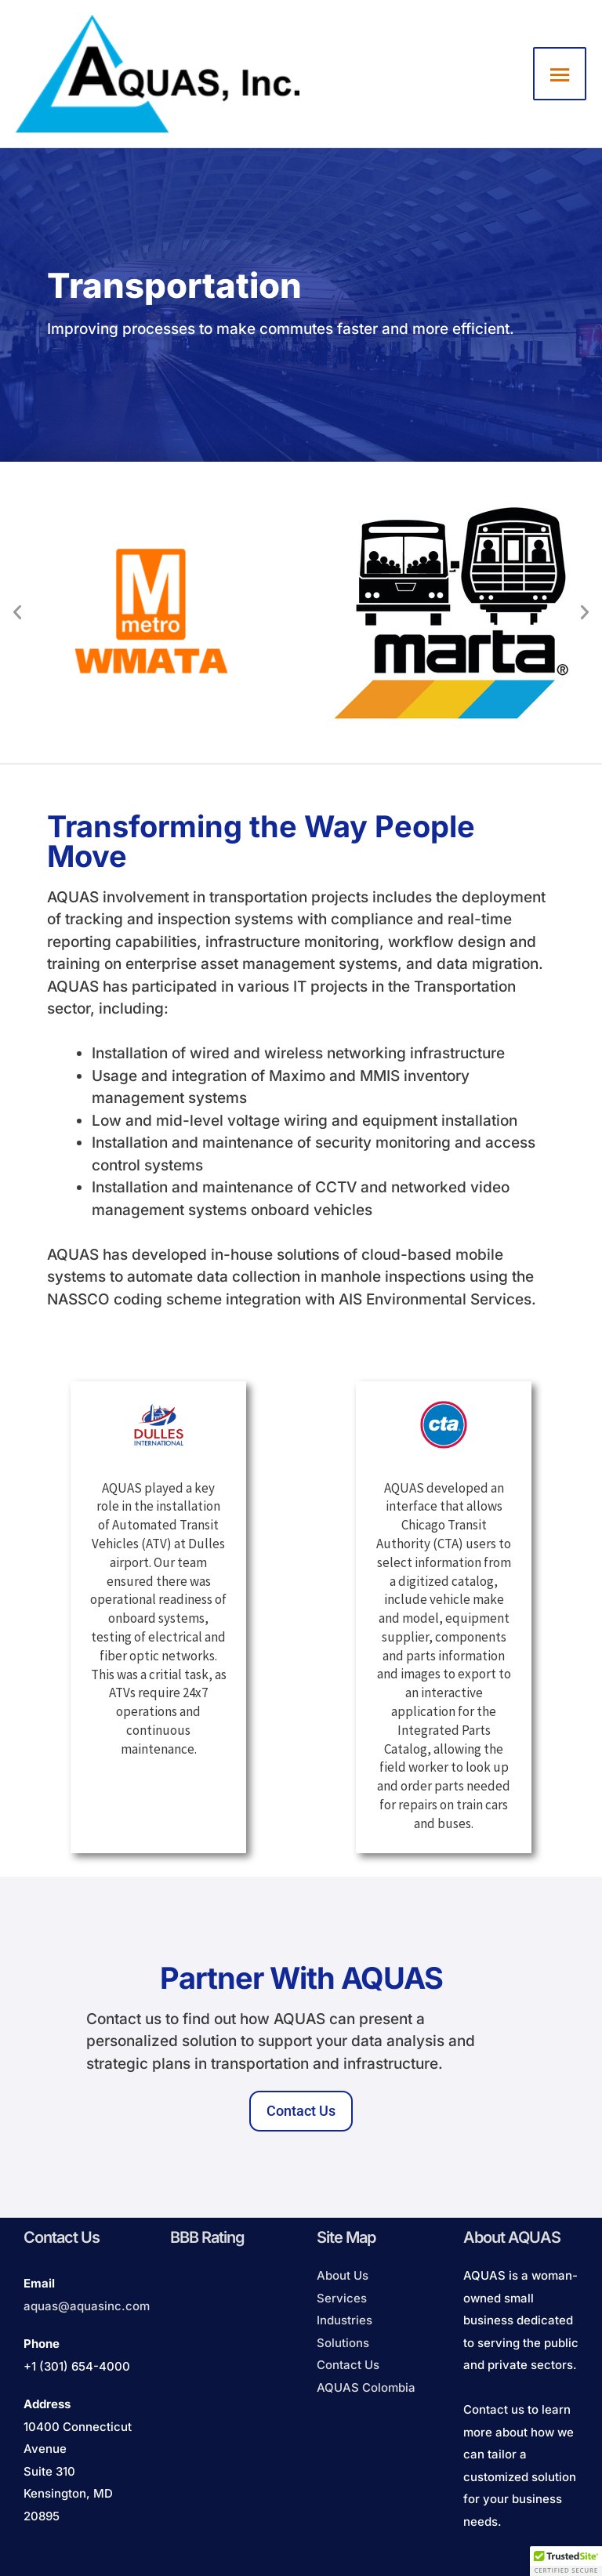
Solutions (343, 2342)
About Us (342, 2275)
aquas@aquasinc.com (87, 2305)
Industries (344, 2320)
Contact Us (348, 2364)
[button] (17, 612)
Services (342, 2298)
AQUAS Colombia (366, 2387)
